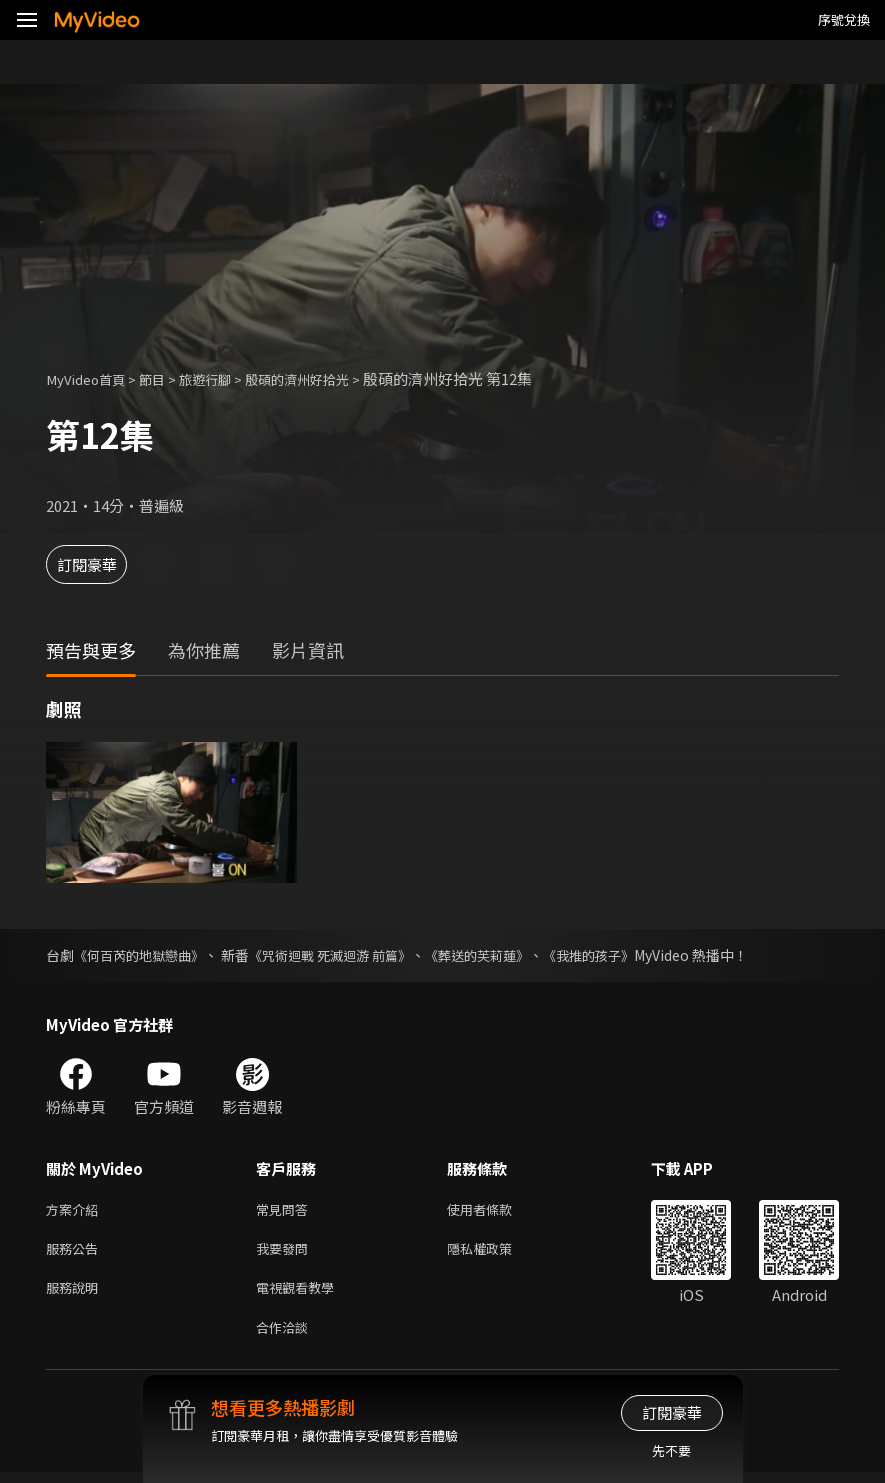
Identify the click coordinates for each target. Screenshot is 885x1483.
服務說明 (76, 1294)
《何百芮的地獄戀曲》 (144, 955)
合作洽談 (286, 1336)
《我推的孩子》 (622, 955)
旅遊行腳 (225, 378)
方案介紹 (76, 1210)
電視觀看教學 (301, 1294)
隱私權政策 (496, 1252)
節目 (166, 378)
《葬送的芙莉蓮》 (503, 955)
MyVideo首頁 (91, 378)
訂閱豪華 (101, 564)
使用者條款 (496, 1210)
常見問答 (286, 1210)
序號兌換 (844, 19)
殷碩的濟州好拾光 (329, 378)
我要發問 (286, 1252)
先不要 (671, 1450)
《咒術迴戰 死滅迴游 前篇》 (346, 955)
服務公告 (76, 1252)
